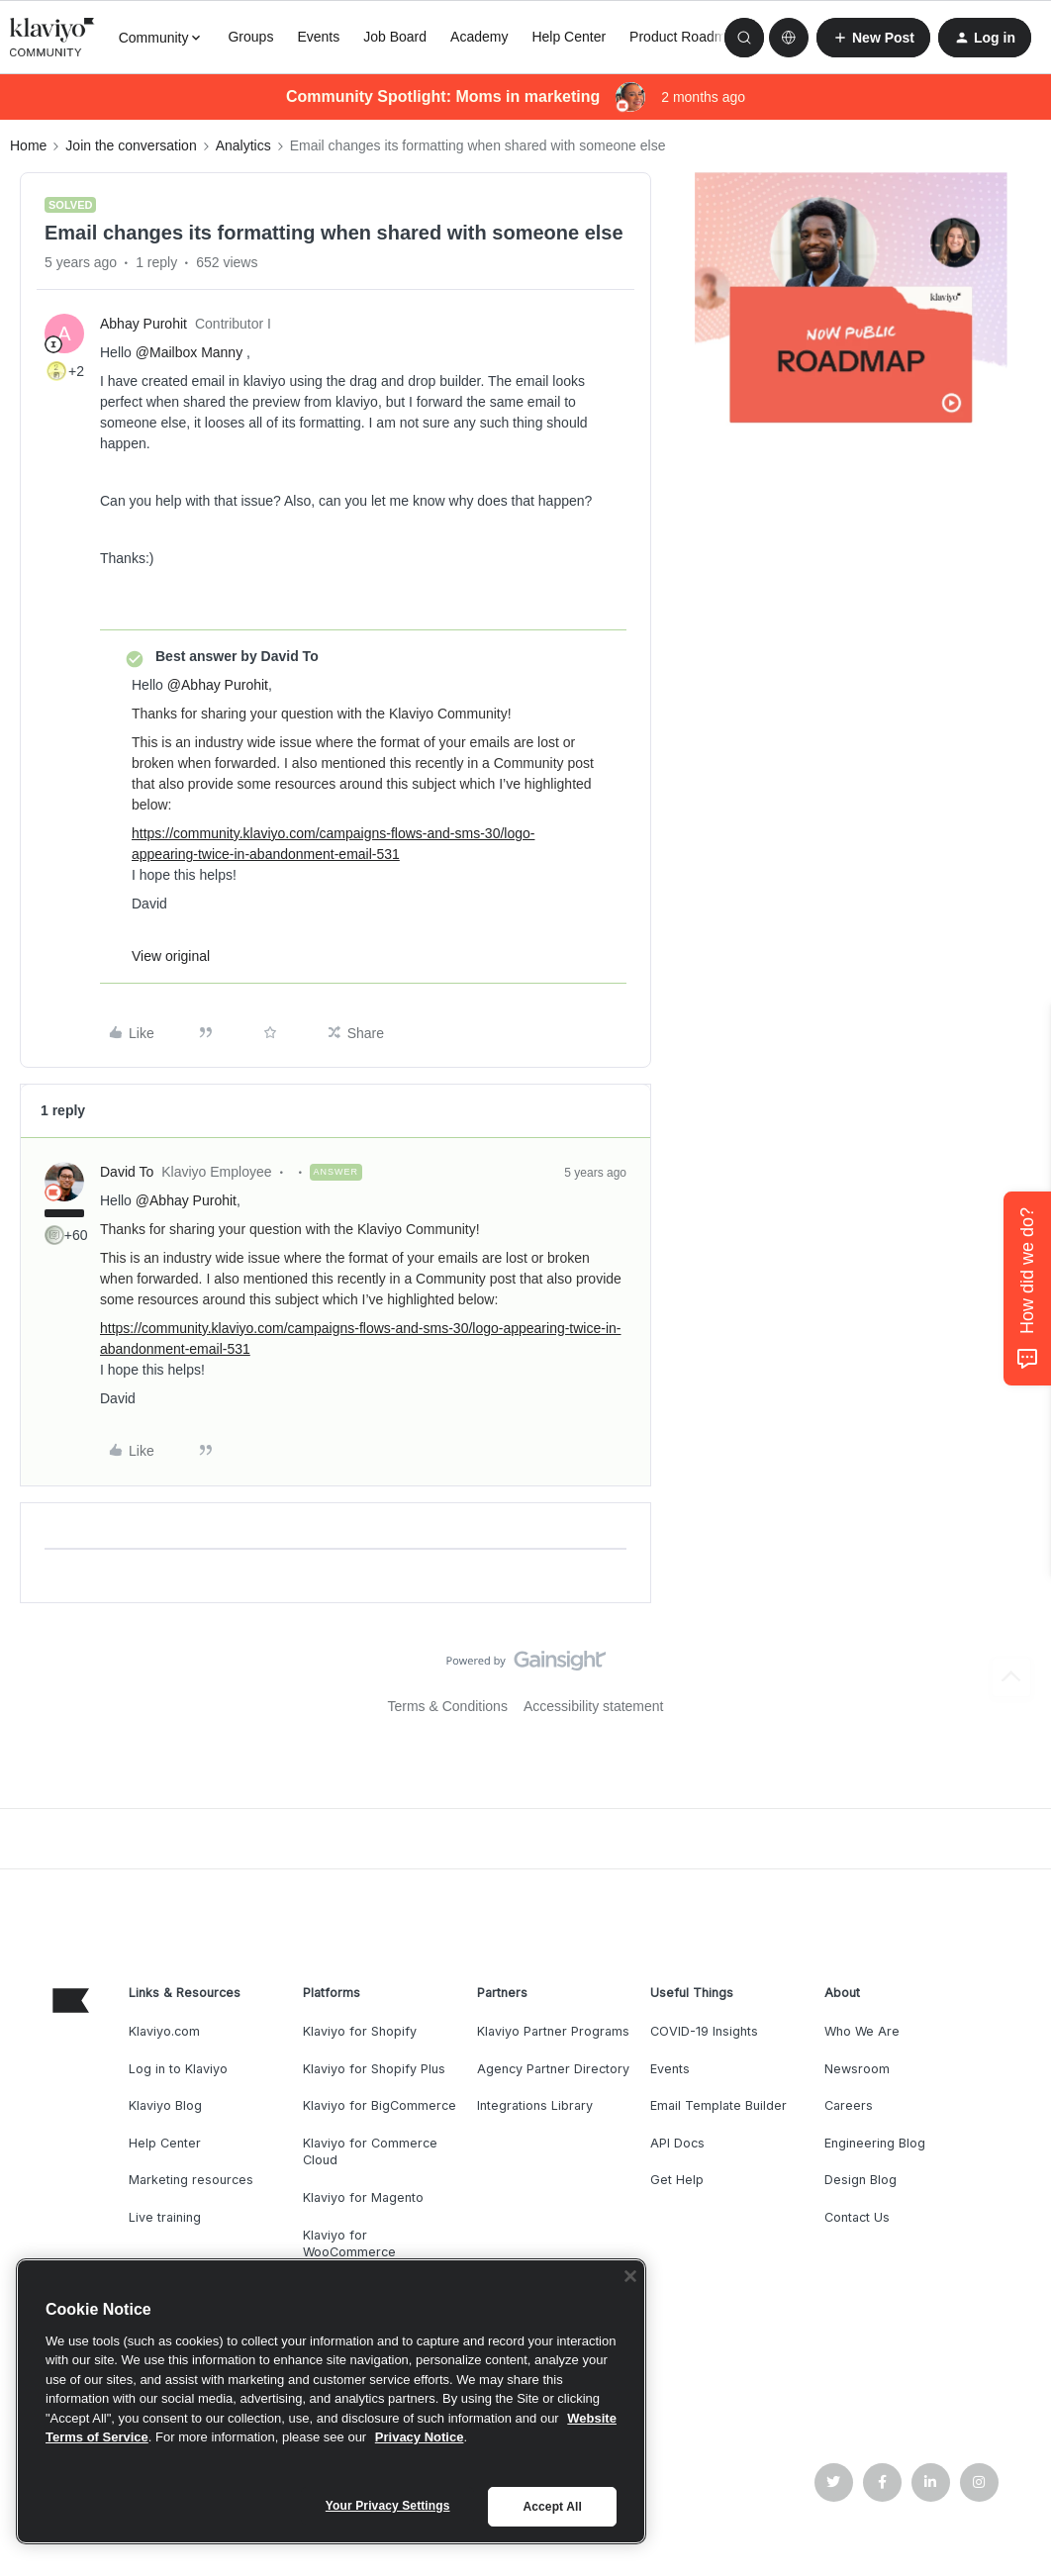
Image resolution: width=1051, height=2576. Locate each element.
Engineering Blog (874, 2143)
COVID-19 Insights (704, 2031)
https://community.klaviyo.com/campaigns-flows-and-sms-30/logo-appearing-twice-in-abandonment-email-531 (333, 843)
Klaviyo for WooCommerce (349, 2244)
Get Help (677, 2179)
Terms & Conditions (448, 1706)
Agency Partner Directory (553, 2068)
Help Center (568, 37)
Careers (848, 2105)
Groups (250, 37)
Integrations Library (535, 2105)
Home (28, 145)
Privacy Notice (419, 2437)
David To (126, 1172)
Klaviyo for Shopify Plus (374, 2068)
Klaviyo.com (164, 2031)
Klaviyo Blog (165, 2105)
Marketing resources (191, 2179)
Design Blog (860, 2179)
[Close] (630, 2276)
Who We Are (862, 2031)
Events (318, 37)
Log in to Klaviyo (178, 2068)
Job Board (395, 37)
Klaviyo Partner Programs (553, 2031)
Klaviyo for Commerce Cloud (370, 2152)
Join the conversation (130, 145)
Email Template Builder (718, 2105)
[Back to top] (1011, 1677)
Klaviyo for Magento (363, 2197)
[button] (873, 37)
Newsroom (857, 2068)
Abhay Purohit (143, 324)
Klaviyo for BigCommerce (379, 2105)
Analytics (243, 145)
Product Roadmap (685, 37)
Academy (479, 37)
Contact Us (857, 2217)
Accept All (552, 2507)
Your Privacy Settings (388, 2506)
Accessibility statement (594, 1706)
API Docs (677, 2143)
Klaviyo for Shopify (360, 2031)
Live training (165, 2217)
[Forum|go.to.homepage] (52, 37)
